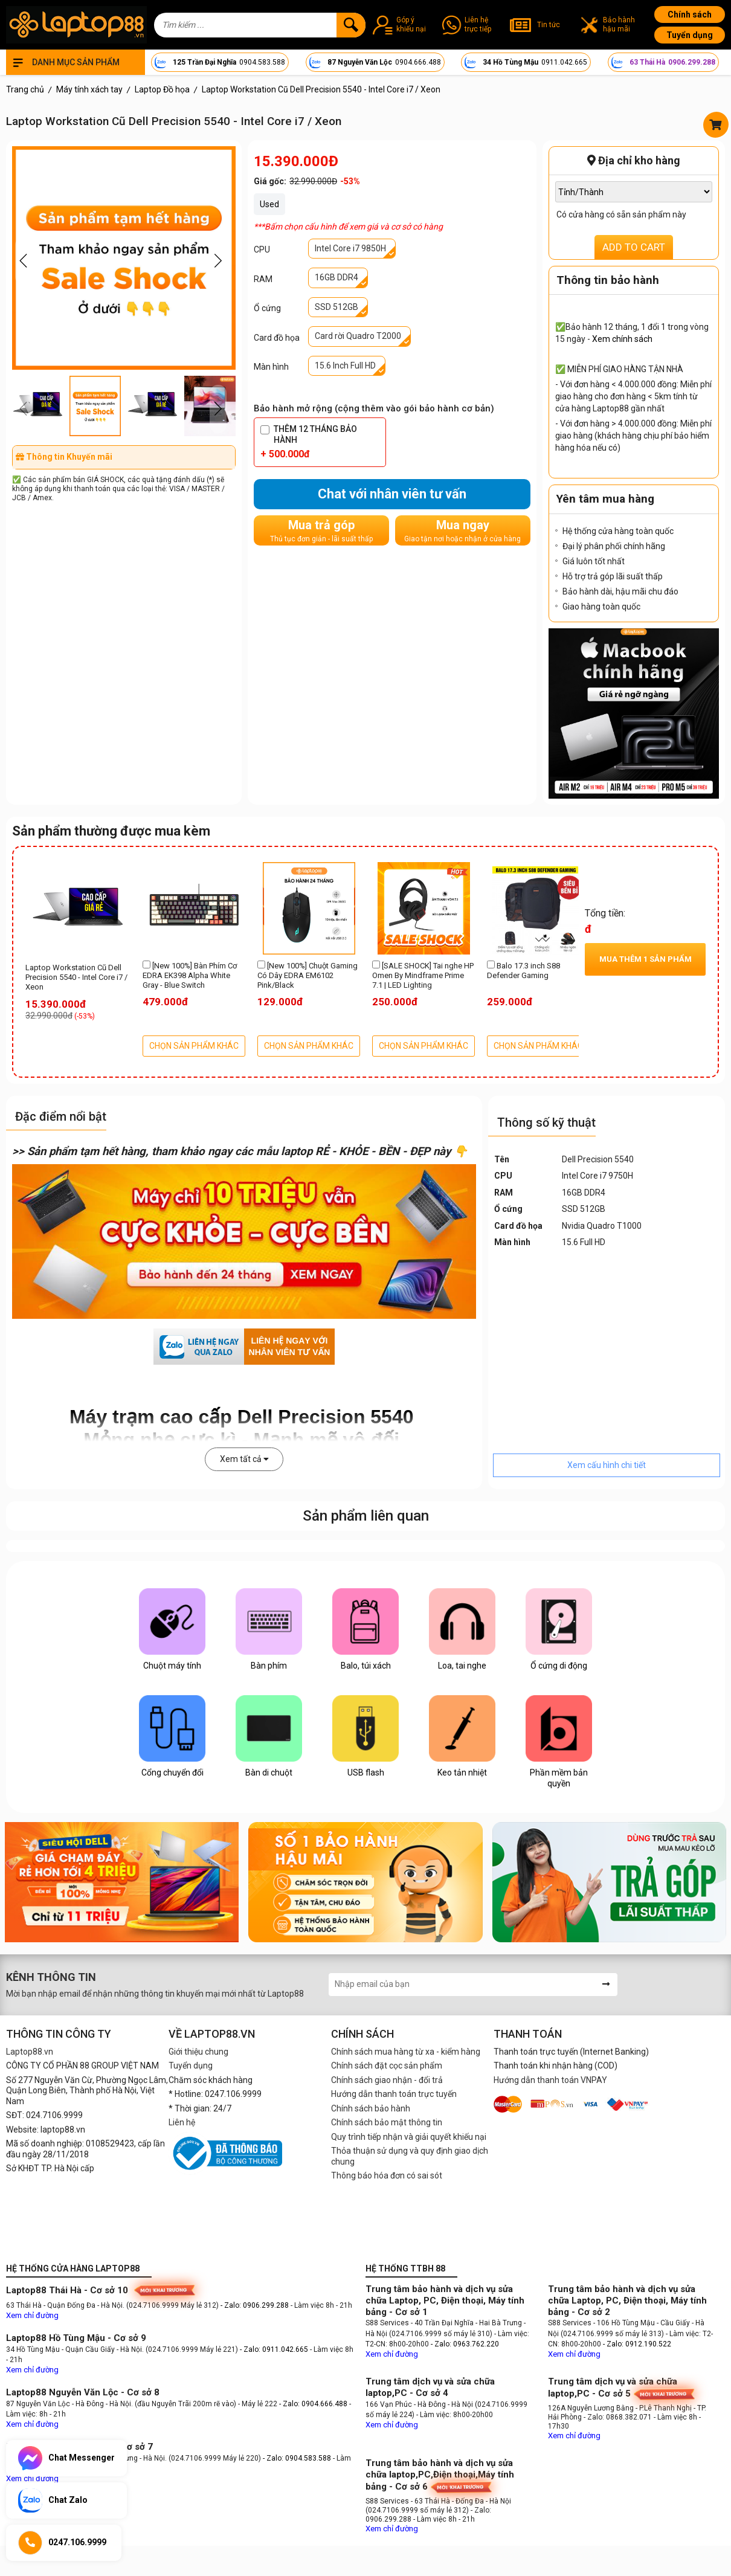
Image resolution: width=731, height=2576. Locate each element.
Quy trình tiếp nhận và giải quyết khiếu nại (408, 2137)
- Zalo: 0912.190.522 (637, 2344)
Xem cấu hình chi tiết (606, 1465)
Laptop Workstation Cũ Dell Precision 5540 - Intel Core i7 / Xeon (76, 977)
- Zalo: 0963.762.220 (465, 2344)
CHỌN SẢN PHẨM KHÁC (194, 1046)
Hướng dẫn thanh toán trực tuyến (394, 2094)
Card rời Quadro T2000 (358, 336)
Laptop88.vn (29, 2051)
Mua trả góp (321, 531)
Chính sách (690, 14)
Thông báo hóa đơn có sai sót (386, 2175)
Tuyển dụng (689, 35)
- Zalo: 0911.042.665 (275, 2349)
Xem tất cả (244, 1459)
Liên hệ (182, 2122)
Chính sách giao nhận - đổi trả (387, 2080)
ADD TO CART (633, 247)
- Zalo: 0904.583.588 (297, 2458)
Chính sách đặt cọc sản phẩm (386, 2065)
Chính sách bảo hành (370, 2108)
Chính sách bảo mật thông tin (386, 2122)
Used (269, 204)
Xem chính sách (622, 339)
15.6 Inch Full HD (345, 365)
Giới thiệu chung (198, 2051)
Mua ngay (462, 531)
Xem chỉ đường (32, 2315)
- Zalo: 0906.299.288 (256, 2305)
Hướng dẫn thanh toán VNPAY (550, 2080)
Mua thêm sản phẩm (645, 959)
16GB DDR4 (336, 277)
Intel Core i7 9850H (350, 248)
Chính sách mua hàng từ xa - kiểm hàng (405, 2051)
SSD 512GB (336, 307)
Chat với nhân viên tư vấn (392, 493)
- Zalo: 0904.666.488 (313, 2404)
